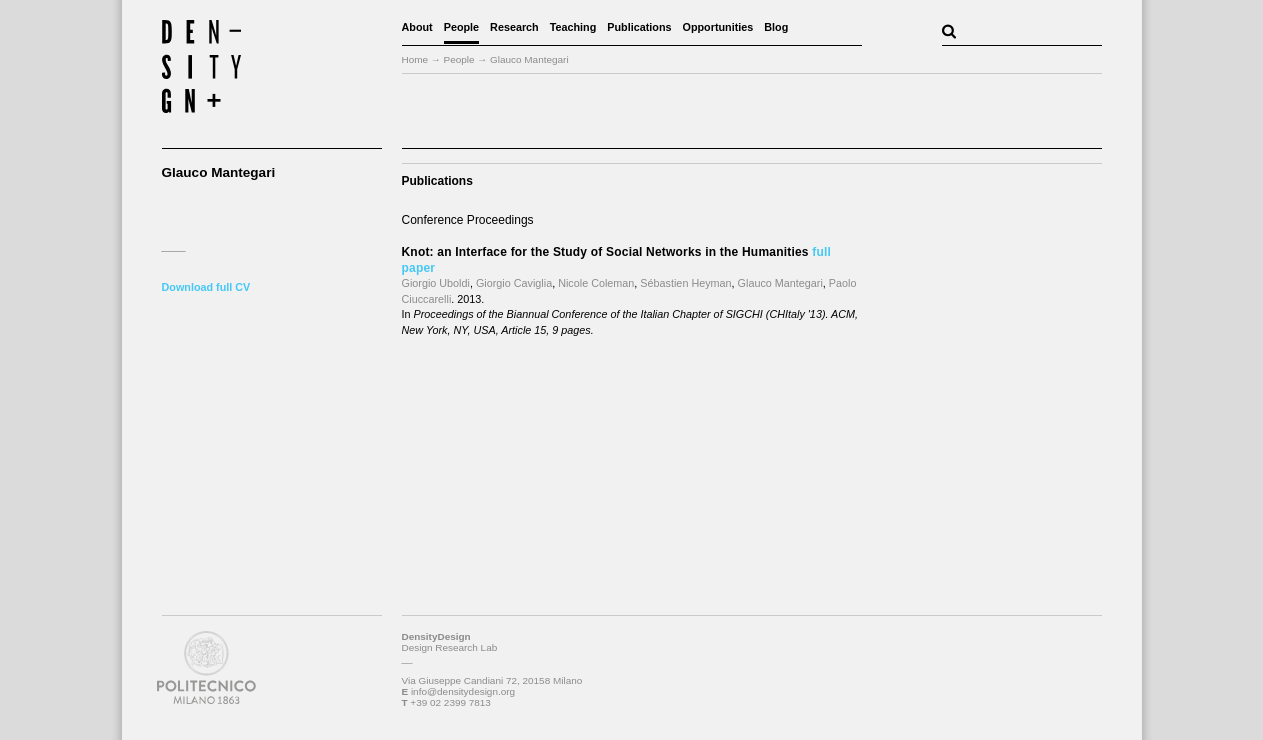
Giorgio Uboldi (436, 283)
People (461, 27)
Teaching (573, 27)
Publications (639, 27)
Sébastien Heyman (685, 283)
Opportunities (718, 27)
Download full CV (206, 287)
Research (514, 27)
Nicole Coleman (596, 283)
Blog (776, 27)
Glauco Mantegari (780, 283)
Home (415, 59)
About (417, 27)
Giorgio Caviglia (514, 283)
